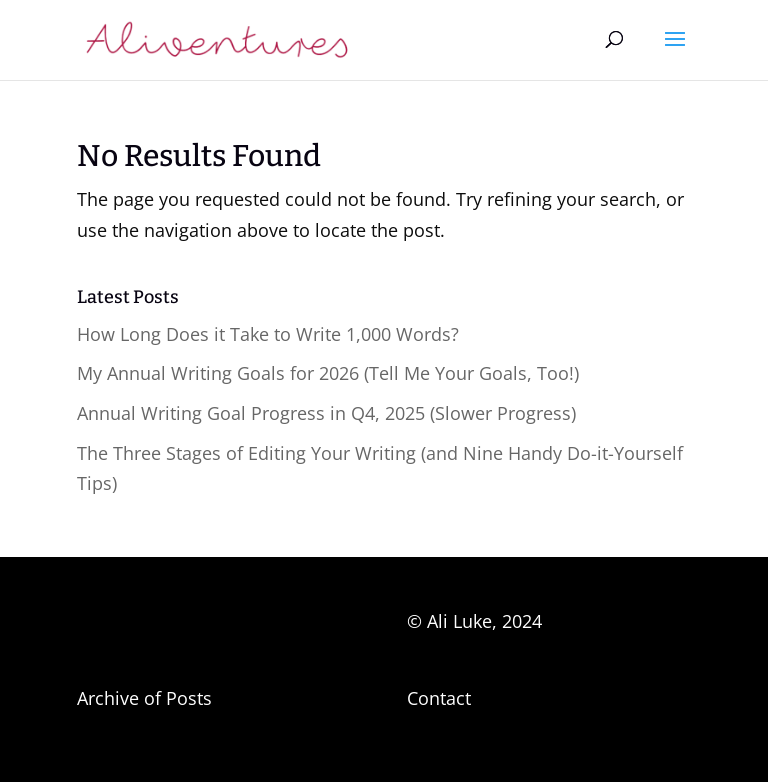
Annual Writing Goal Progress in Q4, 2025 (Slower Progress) (326, 413)
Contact (439, 698)
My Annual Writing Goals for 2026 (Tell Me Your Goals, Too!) (328, 373)
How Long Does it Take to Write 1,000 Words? (268, 334)
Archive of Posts (144, 698)
